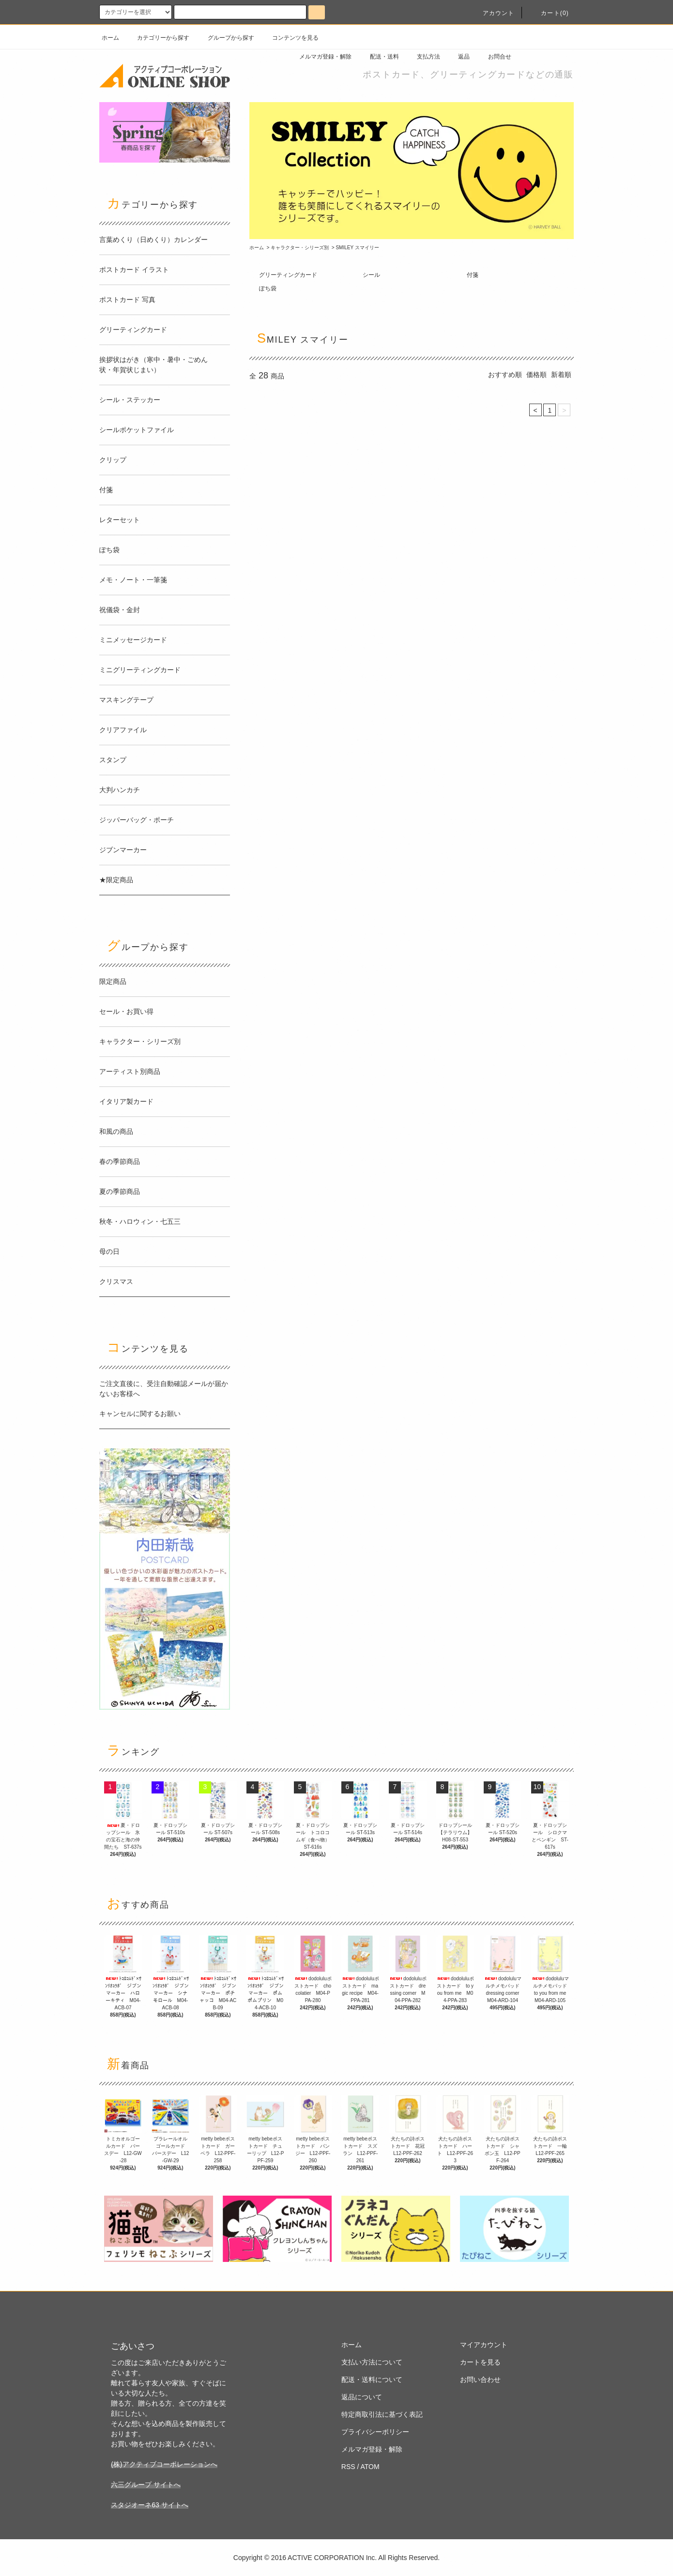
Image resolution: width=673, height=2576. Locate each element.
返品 (458, 56)
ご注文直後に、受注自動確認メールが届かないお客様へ (163, 1389)
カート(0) (549, 13)
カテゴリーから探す (157, 37)
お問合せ (493, 56)
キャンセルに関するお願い (140, 1413)
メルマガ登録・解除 (320, 56)
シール (371, 274)
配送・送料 (378, 56)
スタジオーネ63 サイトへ (149, 2505)
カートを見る (480, 2362)
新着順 (561, 374)
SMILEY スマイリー (357, 247)
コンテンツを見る (289, 37)
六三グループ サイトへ (146, 2484)
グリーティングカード (288, 274)
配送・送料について (371, 2379)
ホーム (110, 37)
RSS (348, 2467)
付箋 (472, 274)
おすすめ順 (505, 374)
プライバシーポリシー (375, 2432)
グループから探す (225, 37)
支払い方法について (371, 2362)
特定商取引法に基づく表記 (382, 2414)
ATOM (370, 2467)
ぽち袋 (267, 288)
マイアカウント (483, 2345)
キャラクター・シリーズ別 (300, 247)
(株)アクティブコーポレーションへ (164, 2464)
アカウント (493, 13)
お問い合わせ (480, 2379)
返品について (361, 2397)
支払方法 (422, 56)
